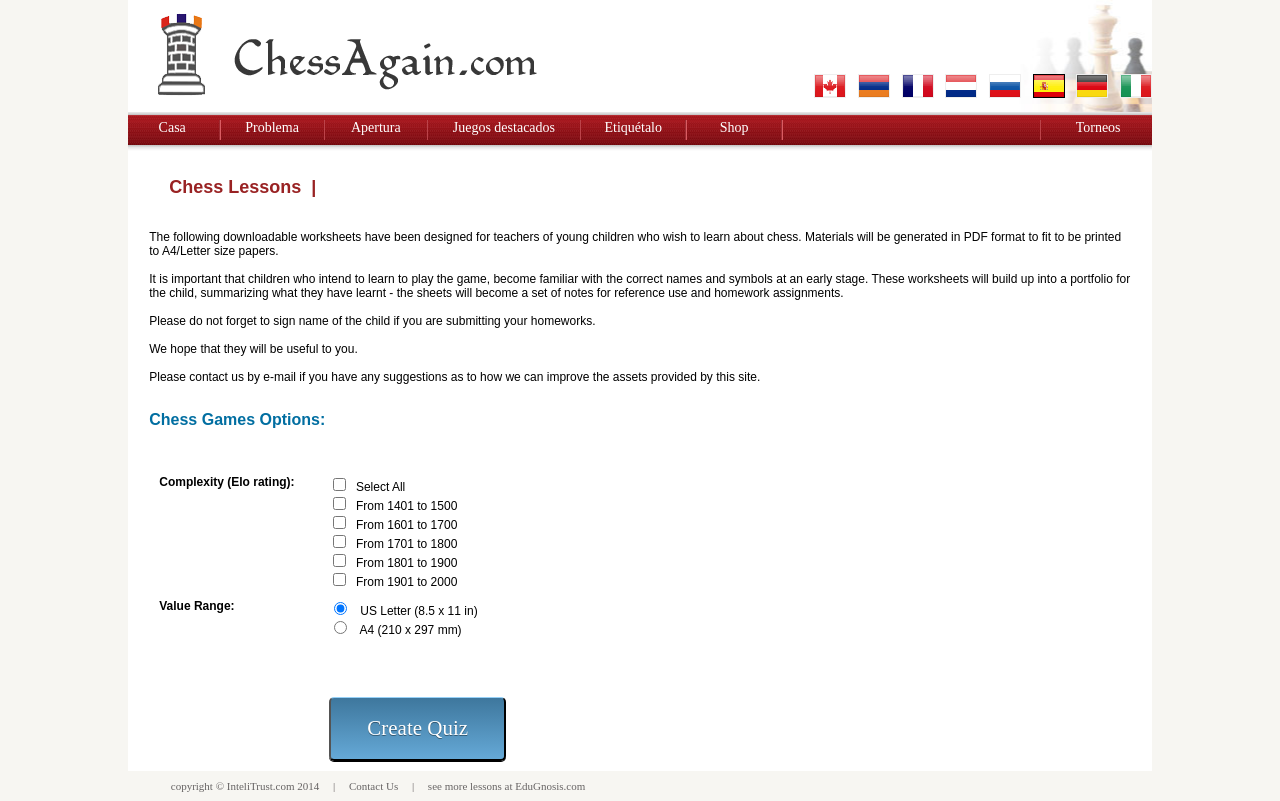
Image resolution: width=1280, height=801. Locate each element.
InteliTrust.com (261, 786)
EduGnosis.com (550, 786)
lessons (486, 786)
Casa (172, 127)
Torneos (1098, 127)
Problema (272, 127)
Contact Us (373, 786)
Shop (734, 127)
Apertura (376, 127)
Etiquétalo (633, 127)
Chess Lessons (235, 187)
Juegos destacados (504, 127)
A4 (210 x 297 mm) (411, 630)
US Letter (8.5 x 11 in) (418, 611)
